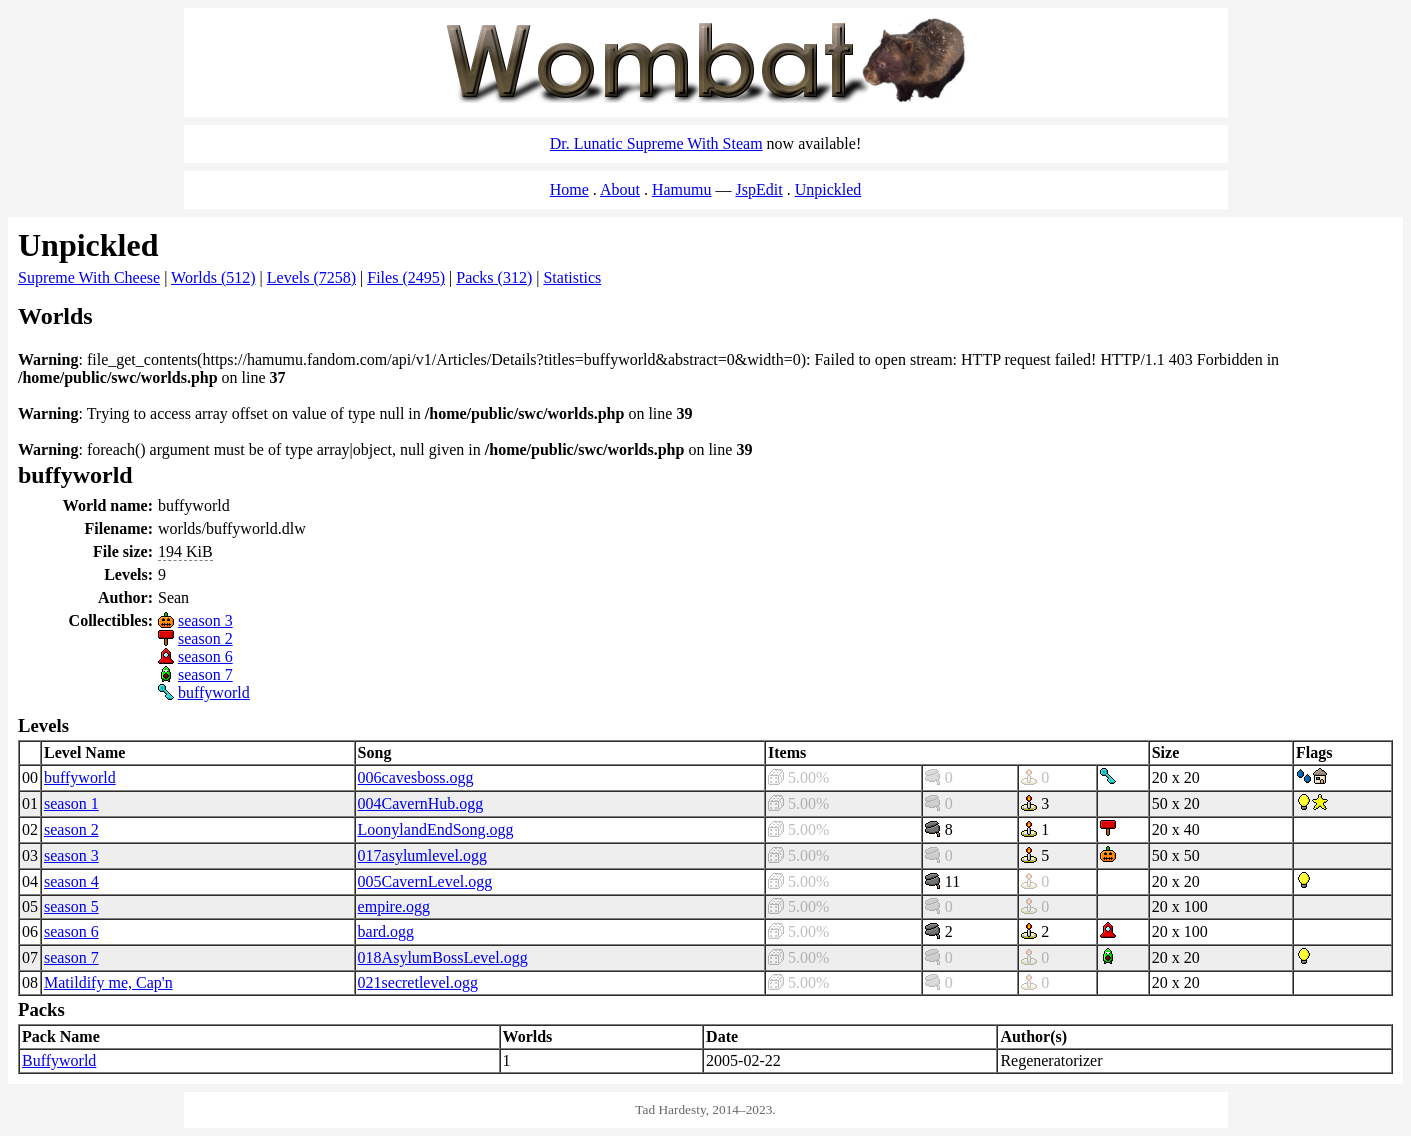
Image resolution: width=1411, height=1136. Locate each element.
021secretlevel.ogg (418, 982)
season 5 (71, 906)
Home (569, 189)
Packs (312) (494, 277)
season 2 (205, 638)
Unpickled (828, 189)
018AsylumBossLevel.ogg (443, 957)
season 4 (71, 881)
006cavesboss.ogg (416, 777)
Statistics (572, 277)
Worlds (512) (213, 277)
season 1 (71, 803)
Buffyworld (59, 1060)
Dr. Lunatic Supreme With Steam (656, 143)
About (620, 189)
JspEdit (759, 189)
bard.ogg (386, 931)
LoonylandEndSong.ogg (436, 829)
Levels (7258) (311, 277)
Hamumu (682, 189)
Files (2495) (406, 277)
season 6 (205, 656)
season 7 (205, 674)
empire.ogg (394, 906)
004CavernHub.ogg (421, 803)
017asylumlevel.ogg (422, 855)
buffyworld (214, 692)
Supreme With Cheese (89, 277)
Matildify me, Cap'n (108, 982)
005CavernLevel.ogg (425, 881)
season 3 (205, 620)
